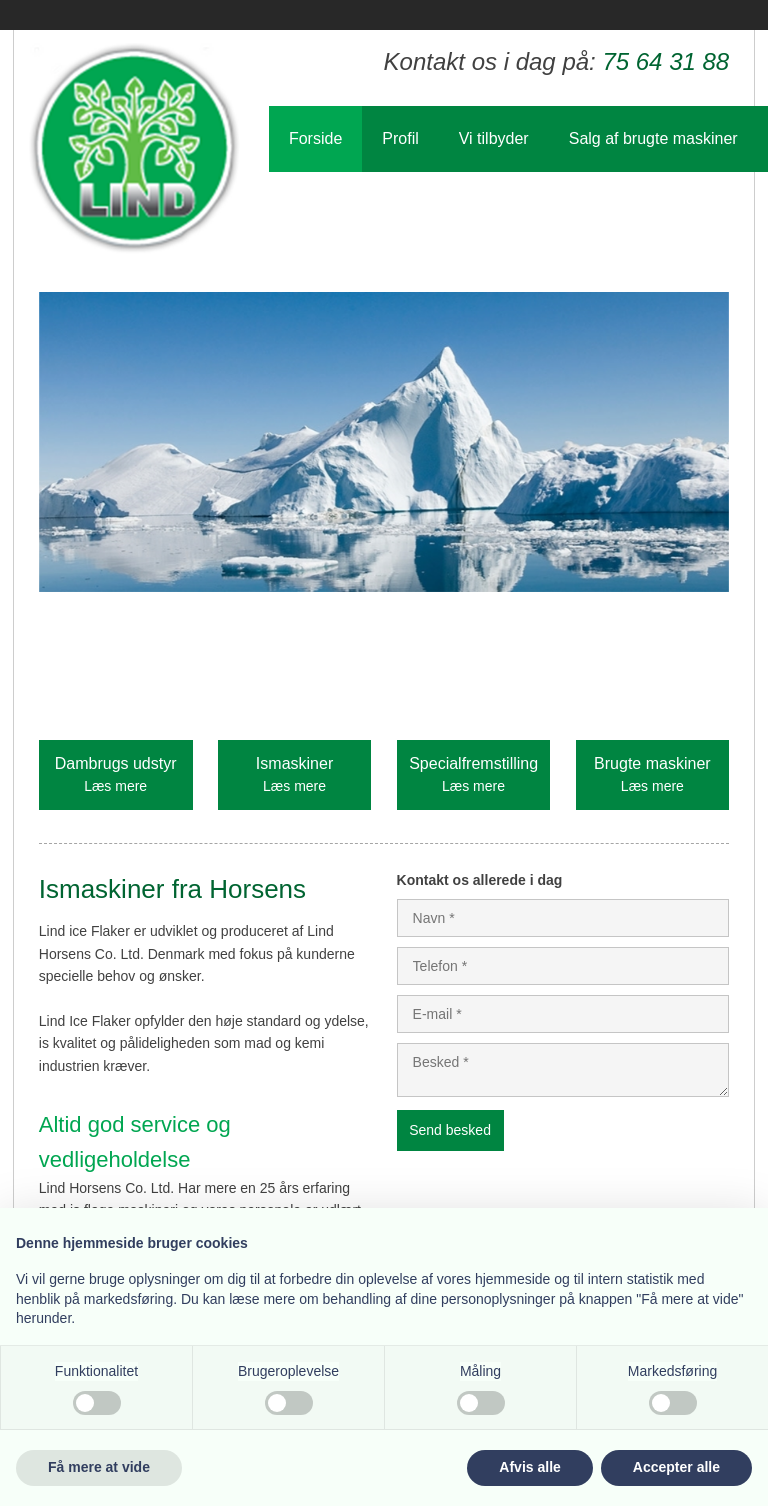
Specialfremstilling (473, 763)
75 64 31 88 (665, 61)
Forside (315, 138)
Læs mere (115, 786)
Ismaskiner (294, 763)
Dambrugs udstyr (116, 763)
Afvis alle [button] (529, 1467)
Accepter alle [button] (676, 1467)
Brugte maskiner (652, 763)
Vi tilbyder (494, 138)
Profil (400, 138)
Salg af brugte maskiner (653, 138)
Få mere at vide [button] (99, 1467)
